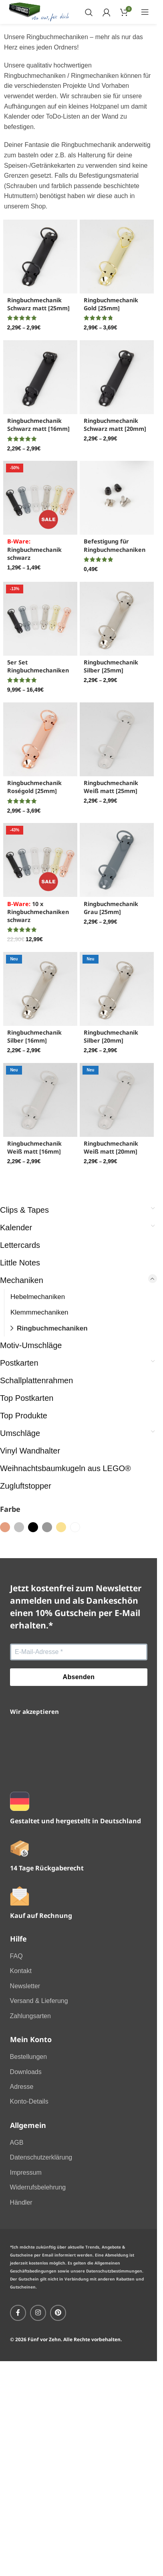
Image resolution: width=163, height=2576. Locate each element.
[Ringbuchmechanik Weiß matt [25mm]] (117, 739)
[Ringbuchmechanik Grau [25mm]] (117, 860)
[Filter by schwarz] (33, 1527)
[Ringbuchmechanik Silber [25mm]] (117, 619)
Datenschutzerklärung (41, 2157)
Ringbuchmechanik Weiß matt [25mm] (111, 787)
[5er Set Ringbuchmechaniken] (40, 619)
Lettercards (20, 1245)
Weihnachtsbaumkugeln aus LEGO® (65, 1468)
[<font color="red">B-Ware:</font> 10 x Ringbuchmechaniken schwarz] (40, 860)
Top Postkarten (26, 1398)
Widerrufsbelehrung (38, 2187)
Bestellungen (28, 2056)
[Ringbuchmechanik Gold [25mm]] (117, 256)
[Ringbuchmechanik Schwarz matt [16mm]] (40, 377)
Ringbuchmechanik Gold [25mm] (111, 304)
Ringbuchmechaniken (52, 1328)
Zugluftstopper (25, 1485)
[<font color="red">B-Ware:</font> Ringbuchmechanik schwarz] (40, 498)
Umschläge (20, 1433)
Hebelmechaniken (37, 1297)
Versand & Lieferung (39, 2000)
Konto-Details (29, 2101)
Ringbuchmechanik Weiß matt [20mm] (111, 1147)
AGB (17, 2142)
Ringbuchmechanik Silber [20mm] (111, 1036)
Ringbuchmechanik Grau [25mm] (111, 908)
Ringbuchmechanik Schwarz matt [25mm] (38, 304)
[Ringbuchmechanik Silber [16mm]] (40, 989)
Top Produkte (23, 1415)
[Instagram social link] (38, 2313)
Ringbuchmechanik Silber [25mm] (111, 666)
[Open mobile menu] (145, 12)
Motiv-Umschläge (31, 1345)
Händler (21, 2202)
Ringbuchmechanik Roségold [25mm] (34, 787)
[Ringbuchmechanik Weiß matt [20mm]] (117, 1100)
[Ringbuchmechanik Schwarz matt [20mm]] (117, 377)
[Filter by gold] (61, 1527)
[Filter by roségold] (5, 1527)
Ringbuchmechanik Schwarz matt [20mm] (115, 424)
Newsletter (25, 1986)
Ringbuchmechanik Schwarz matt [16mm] (38, 424)
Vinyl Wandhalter (30, 1450)
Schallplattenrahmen (36, 1380)
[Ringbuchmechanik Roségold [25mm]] (40, 739)
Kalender (16, 1227)
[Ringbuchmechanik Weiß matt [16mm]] (40, 1100)
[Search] (89, 12)
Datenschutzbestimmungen (114, 2271)
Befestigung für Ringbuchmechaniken (114, 545)
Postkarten (19, 1362)
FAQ (16, 1956)
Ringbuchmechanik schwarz (34, 549)
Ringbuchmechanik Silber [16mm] (34, 1036)
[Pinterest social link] (58, 2313)
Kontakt (21, 1970)
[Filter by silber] (19, 1527)
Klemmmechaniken (39, 1312)
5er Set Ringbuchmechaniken (38, 666)
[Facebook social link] (18, 2313)
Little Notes (20, 1262)
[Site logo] (39, 11)
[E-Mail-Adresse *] (78, 1652)
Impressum (26, 2172)
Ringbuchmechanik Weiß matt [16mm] (34, 1147)
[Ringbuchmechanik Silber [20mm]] (117, 989)
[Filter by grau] (47, 1527)
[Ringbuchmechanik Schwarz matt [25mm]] (40, 256)
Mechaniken (21, 1280)
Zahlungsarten (30, 2016)
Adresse (22, 2086)
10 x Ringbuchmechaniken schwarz (38, 912)
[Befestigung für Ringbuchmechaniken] (117, 498)
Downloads (26, 2071)
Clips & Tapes (24, 1210)
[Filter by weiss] (75, 1527)
